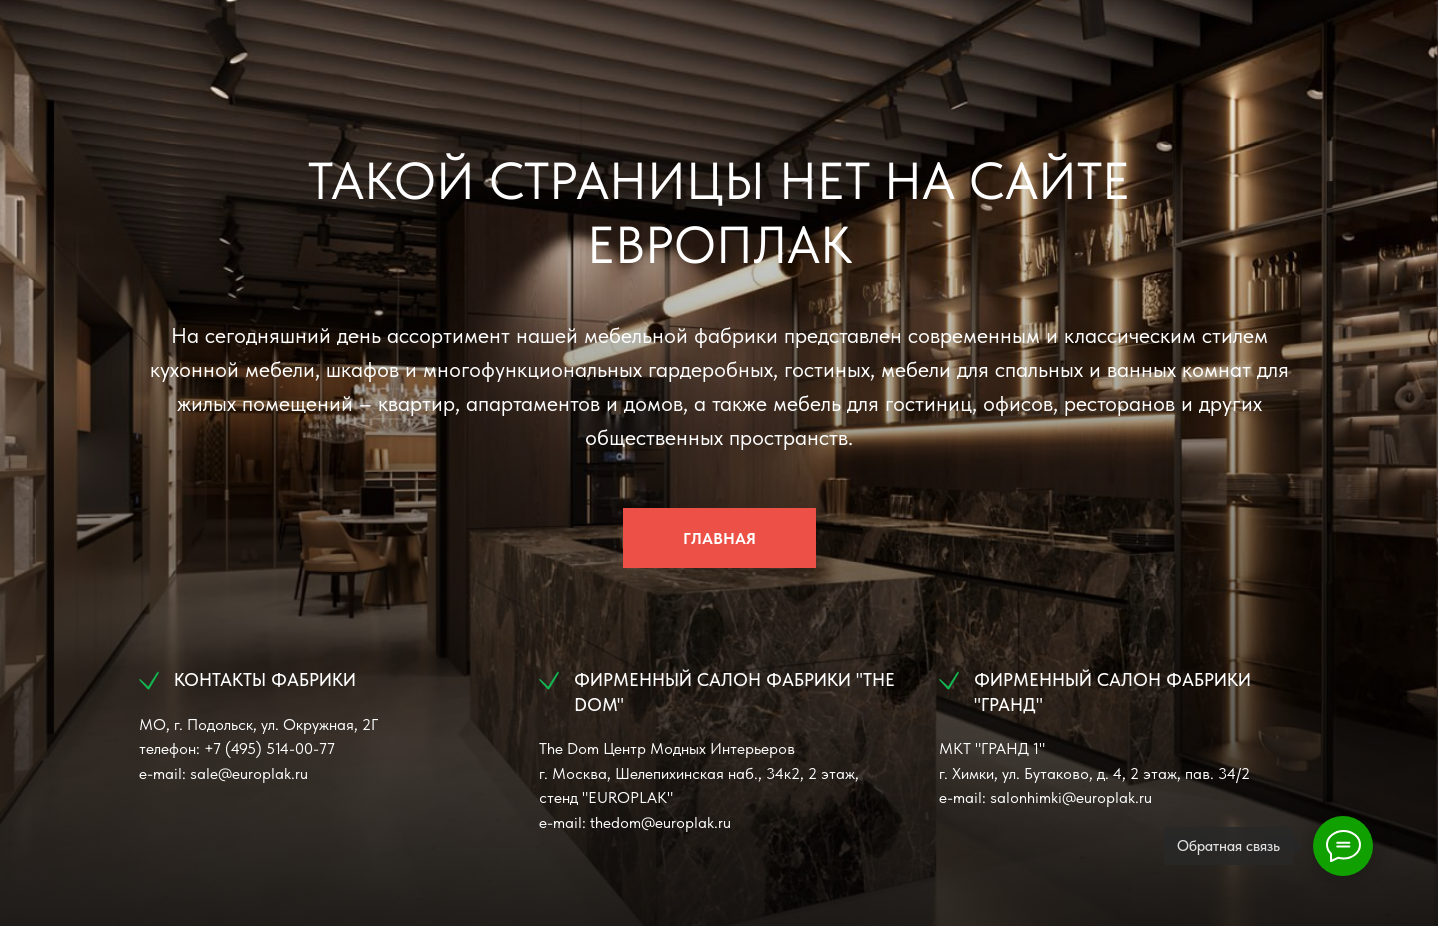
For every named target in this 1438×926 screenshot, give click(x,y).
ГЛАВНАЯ (719, 538)
